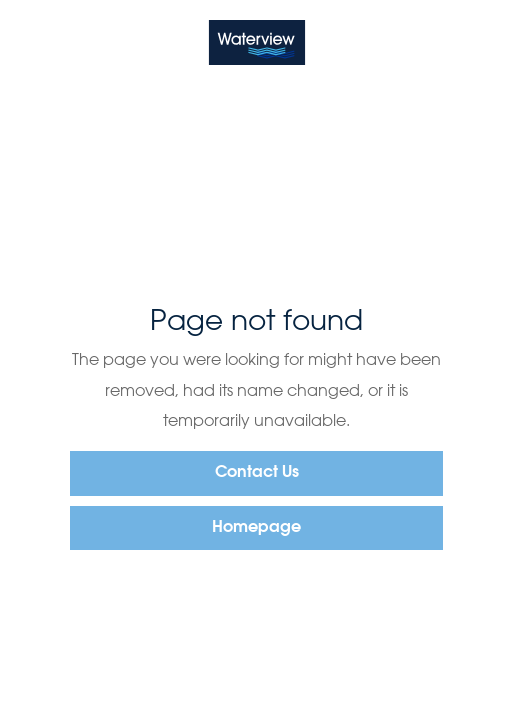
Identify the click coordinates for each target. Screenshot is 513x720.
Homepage (256, 528)
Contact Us (257, 473)
